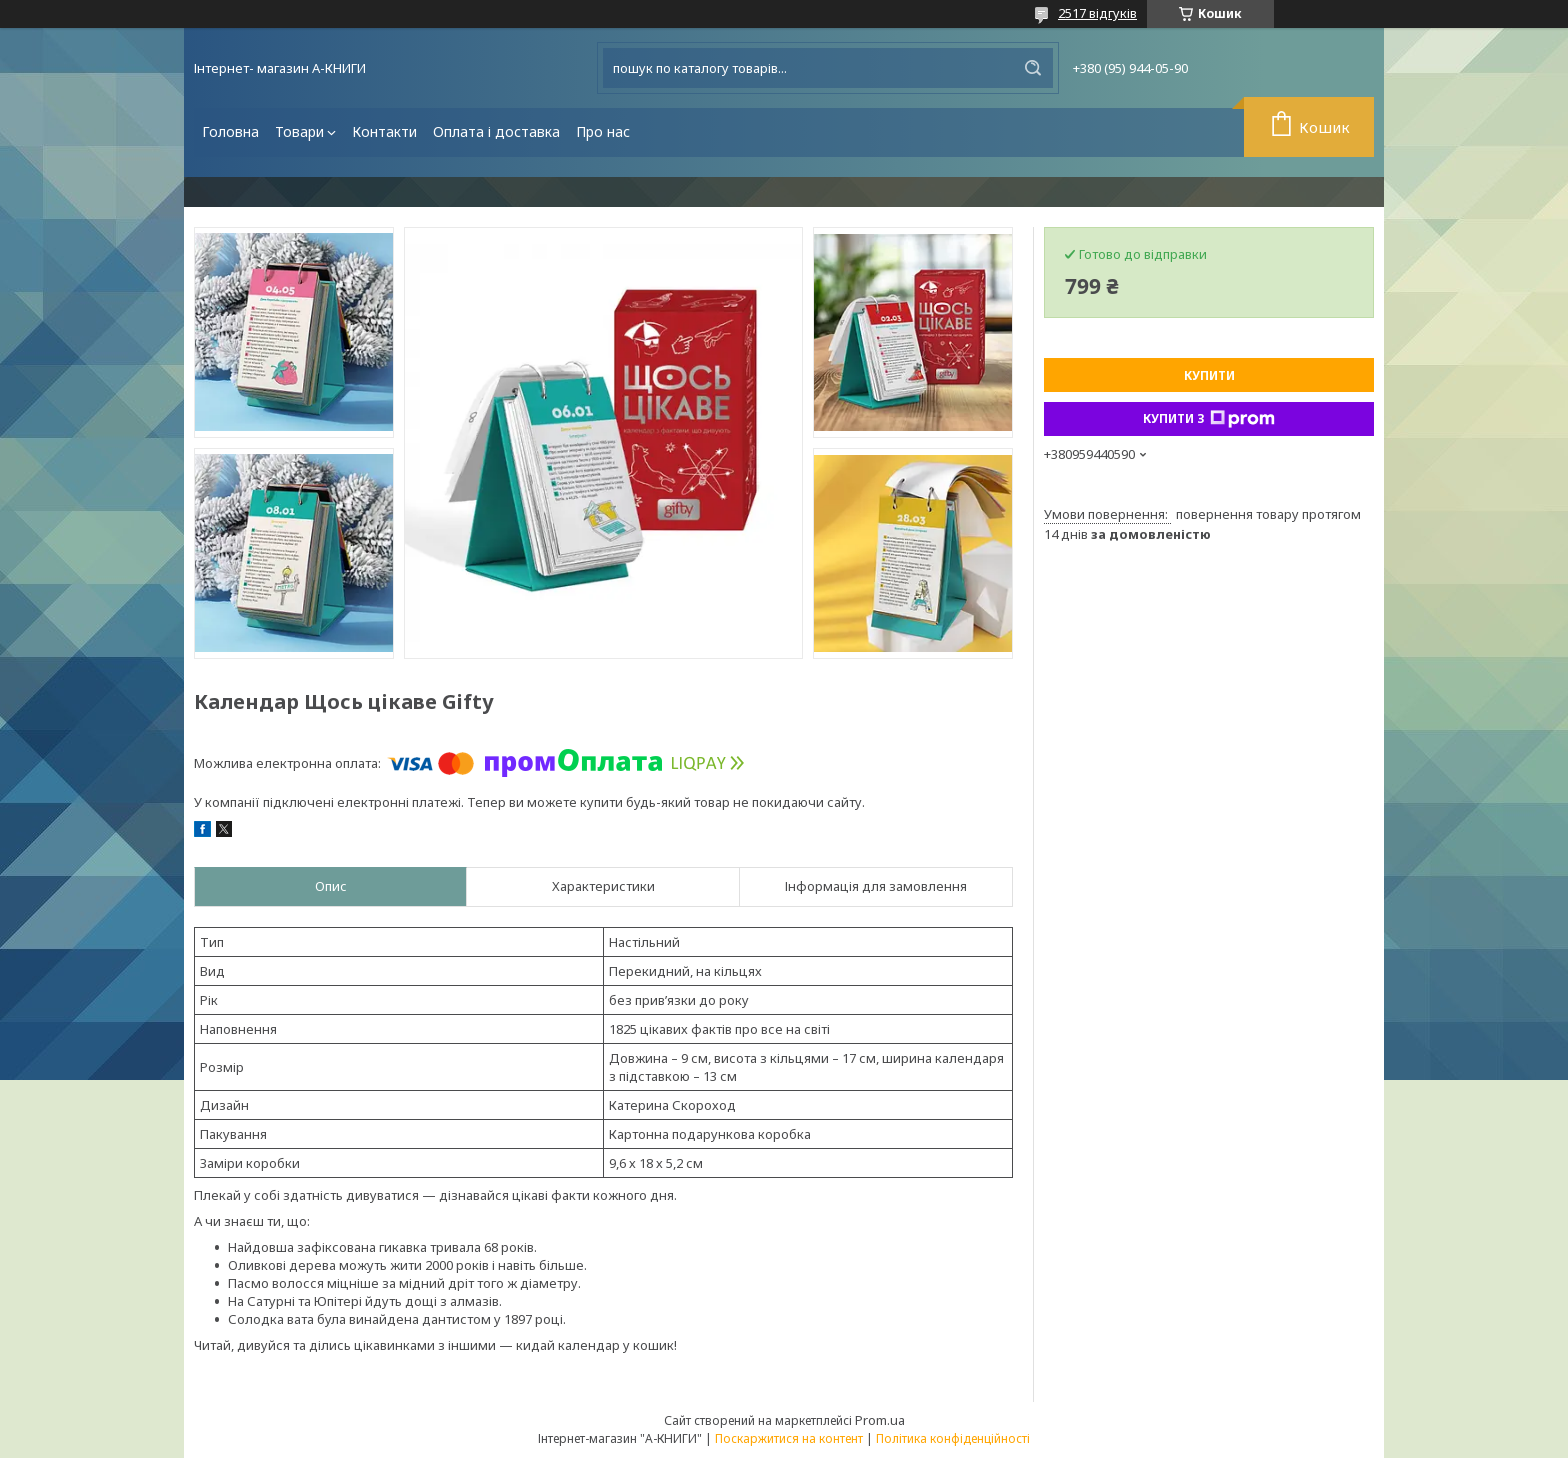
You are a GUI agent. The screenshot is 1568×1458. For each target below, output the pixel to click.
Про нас (603, 131)
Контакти (384, 131)
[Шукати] (1033, 68)
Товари (299, 131)
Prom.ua (880, 1420)
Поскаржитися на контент (789, 1438)
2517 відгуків (1097, 13)
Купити (1209, 375)
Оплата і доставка (496, 131)
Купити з (1209, 419)
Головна (230, 131)
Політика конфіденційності (953, 1438)
